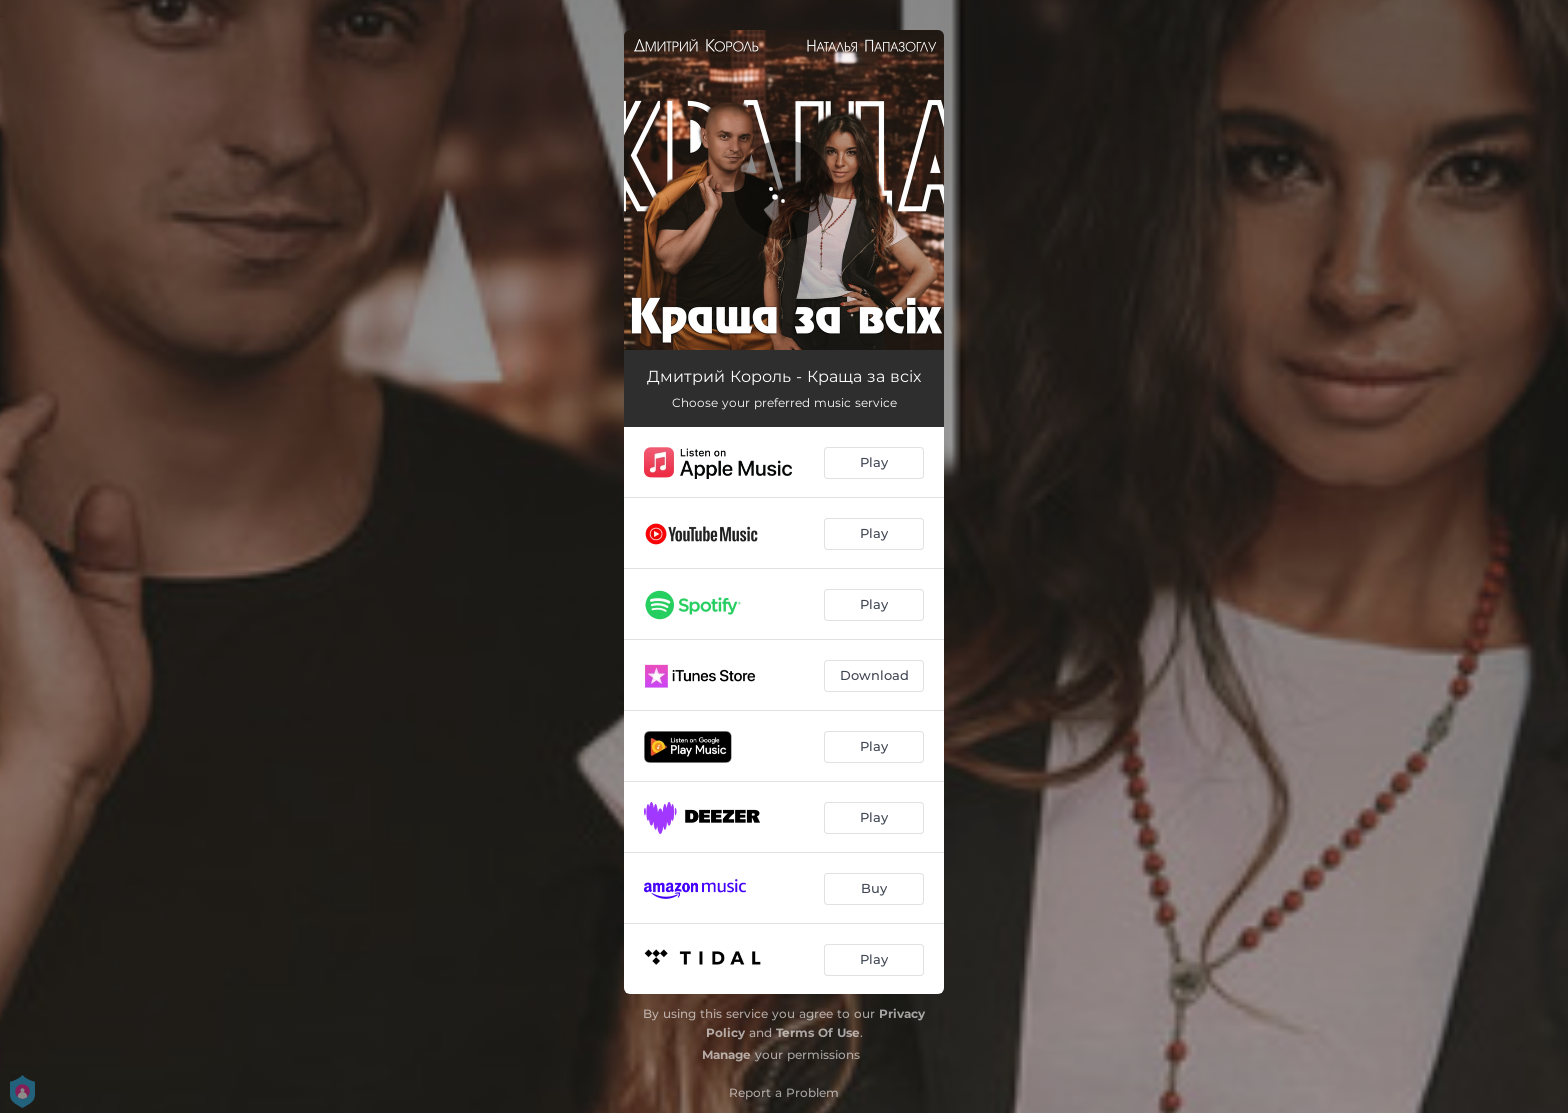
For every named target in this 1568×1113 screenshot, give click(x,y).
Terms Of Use (818, 1032)
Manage (726, 1054)
